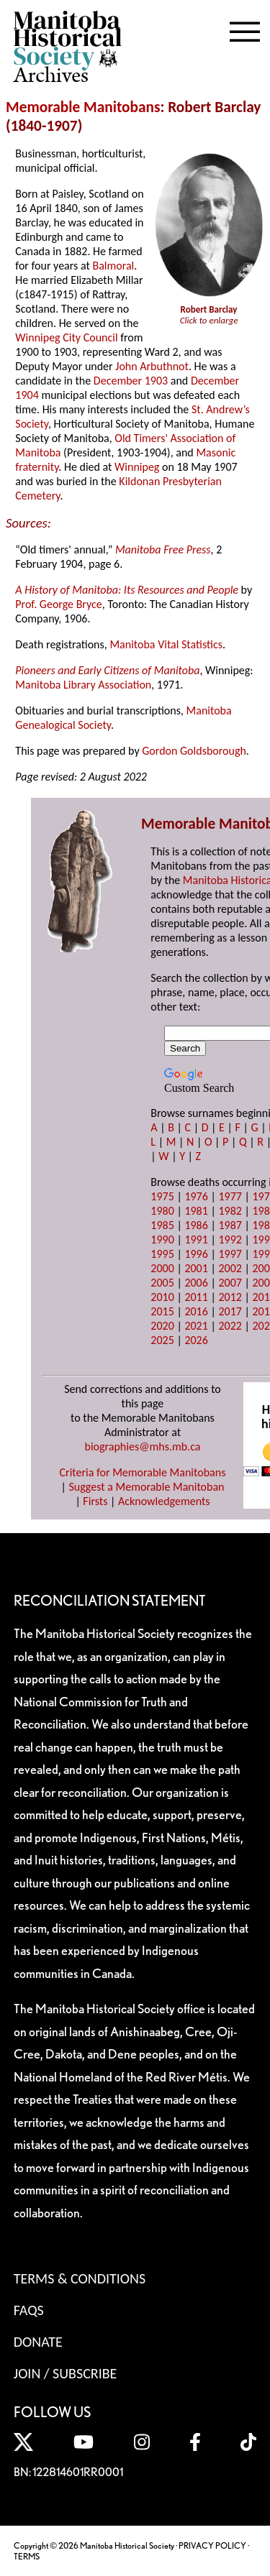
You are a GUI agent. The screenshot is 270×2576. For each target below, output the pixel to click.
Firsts (95, 1501)
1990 (162, 1239)
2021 (195, 1326)
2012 (229, 1297)
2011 (195, 1297)
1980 (162, 1211)
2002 (229, 1268)
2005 (162, 1282)
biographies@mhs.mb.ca (142, 1446)
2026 (195, 1340)
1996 (195, 1254)
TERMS (27, 2556)
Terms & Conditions (79, 2278)
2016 (195, 1311)
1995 (162, 1254)
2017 (229, 1311)
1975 (162, 1196)
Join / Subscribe (65, 2373)
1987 (229, 1225)
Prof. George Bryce (58, 604)
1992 (229, 1239)
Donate (38, 2341)
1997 (229, 1254)
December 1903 (131, 380)
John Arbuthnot (152, 366)
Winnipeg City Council (66, 337)
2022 (229, 1326)
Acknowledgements (164, 1501)
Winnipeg (136, 467)
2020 (162, 1326)
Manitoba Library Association (83, 684)
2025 (162, 1340)
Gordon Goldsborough (194, 751)
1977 (229, 1196)
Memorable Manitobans (83, 107)
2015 (162, 1311)
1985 (162, 1225)
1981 (195, 1211)
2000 (162, 1268)
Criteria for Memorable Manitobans (143, 1472)
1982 (229, 1211)
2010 (162, 1297)
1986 (195, 1225)
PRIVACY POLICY (212, 2545)
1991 (195, 1239)
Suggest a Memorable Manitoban (146, 1487)
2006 (195, 1282)
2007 (229, 1282)
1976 (195, 1196)
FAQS (29, 2310)
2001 (195, 1268)
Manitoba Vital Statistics (165, 644)
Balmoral (113, 265)
